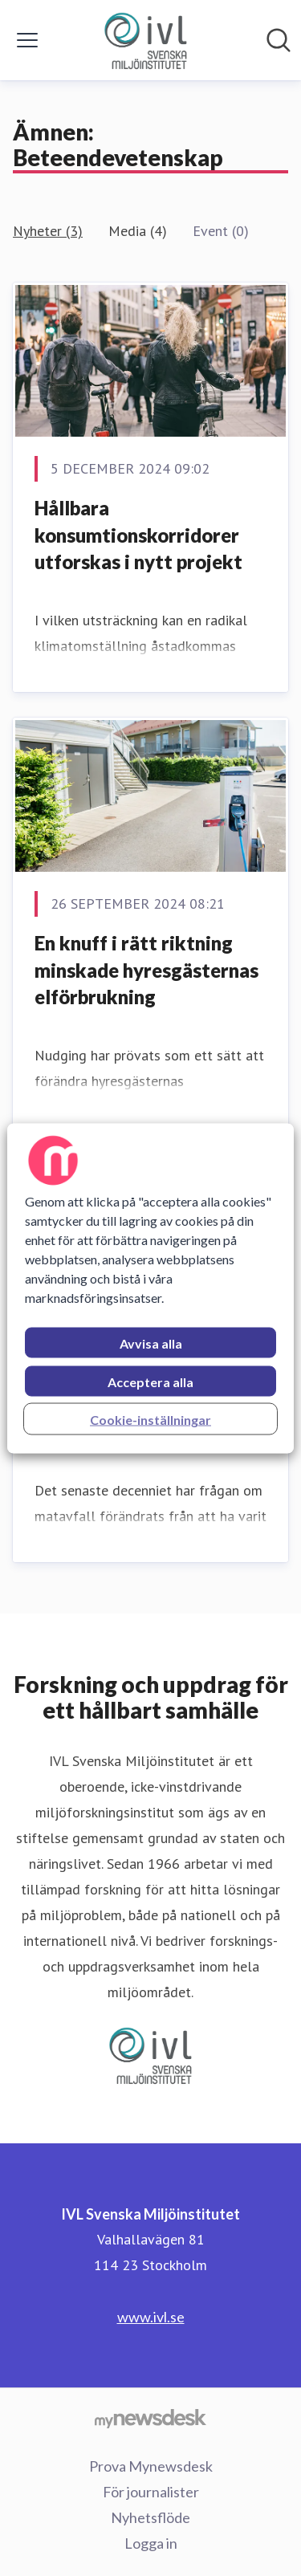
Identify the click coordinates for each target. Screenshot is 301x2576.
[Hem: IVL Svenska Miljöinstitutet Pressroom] (145, 40)
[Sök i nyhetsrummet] (278, 40)
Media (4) (137, 231)
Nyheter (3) (48, 231)
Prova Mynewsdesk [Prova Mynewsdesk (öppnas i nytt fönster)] (151, 2466)
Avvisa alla (151, 1342)
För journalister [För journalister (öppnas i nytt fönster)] (151, 2492)
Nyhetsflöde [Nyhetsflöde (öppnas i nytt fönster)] (150, 2517)
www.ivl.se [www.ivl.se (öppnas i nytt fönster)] (151, 2317)
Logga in (150, 2543)
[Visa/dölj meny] (27, 40)
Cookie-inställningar (150, 1418)
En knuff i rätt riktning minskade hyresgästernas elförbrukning (146, 969)
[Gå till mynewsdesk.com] (150, 2417)
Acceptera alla (150, 1381)
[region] (150, 1288)
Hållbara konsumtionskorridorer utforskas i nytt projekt (138, 534)
